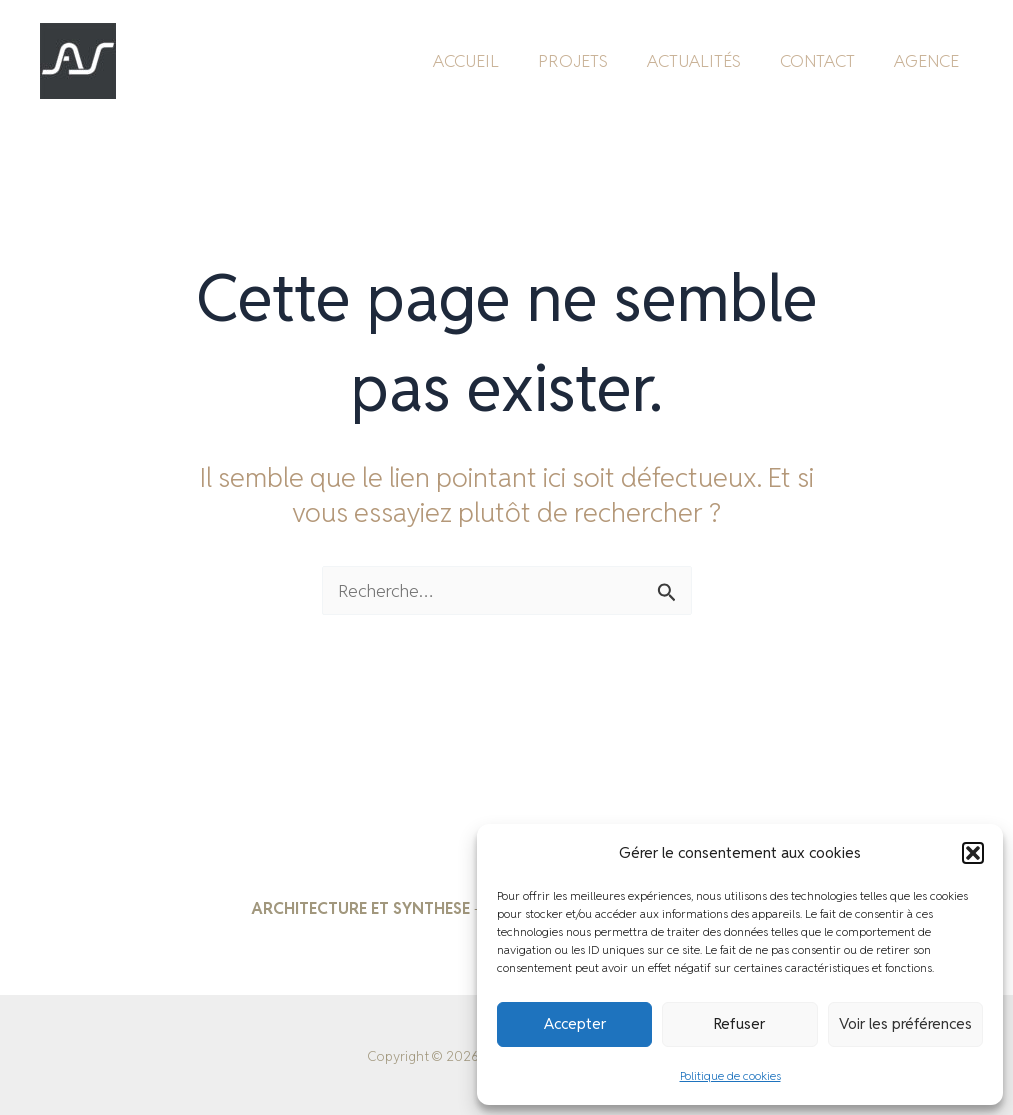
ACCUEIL (488, 58)
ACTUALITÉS (706, 58)
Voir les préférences (905, 1023)
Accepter (575, 1023)
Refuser (739, 1023)
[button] (973, 853)
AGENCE (928, 58)
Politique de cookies (730, 1075)
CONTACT (824, 58)
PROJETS (590, 58)
